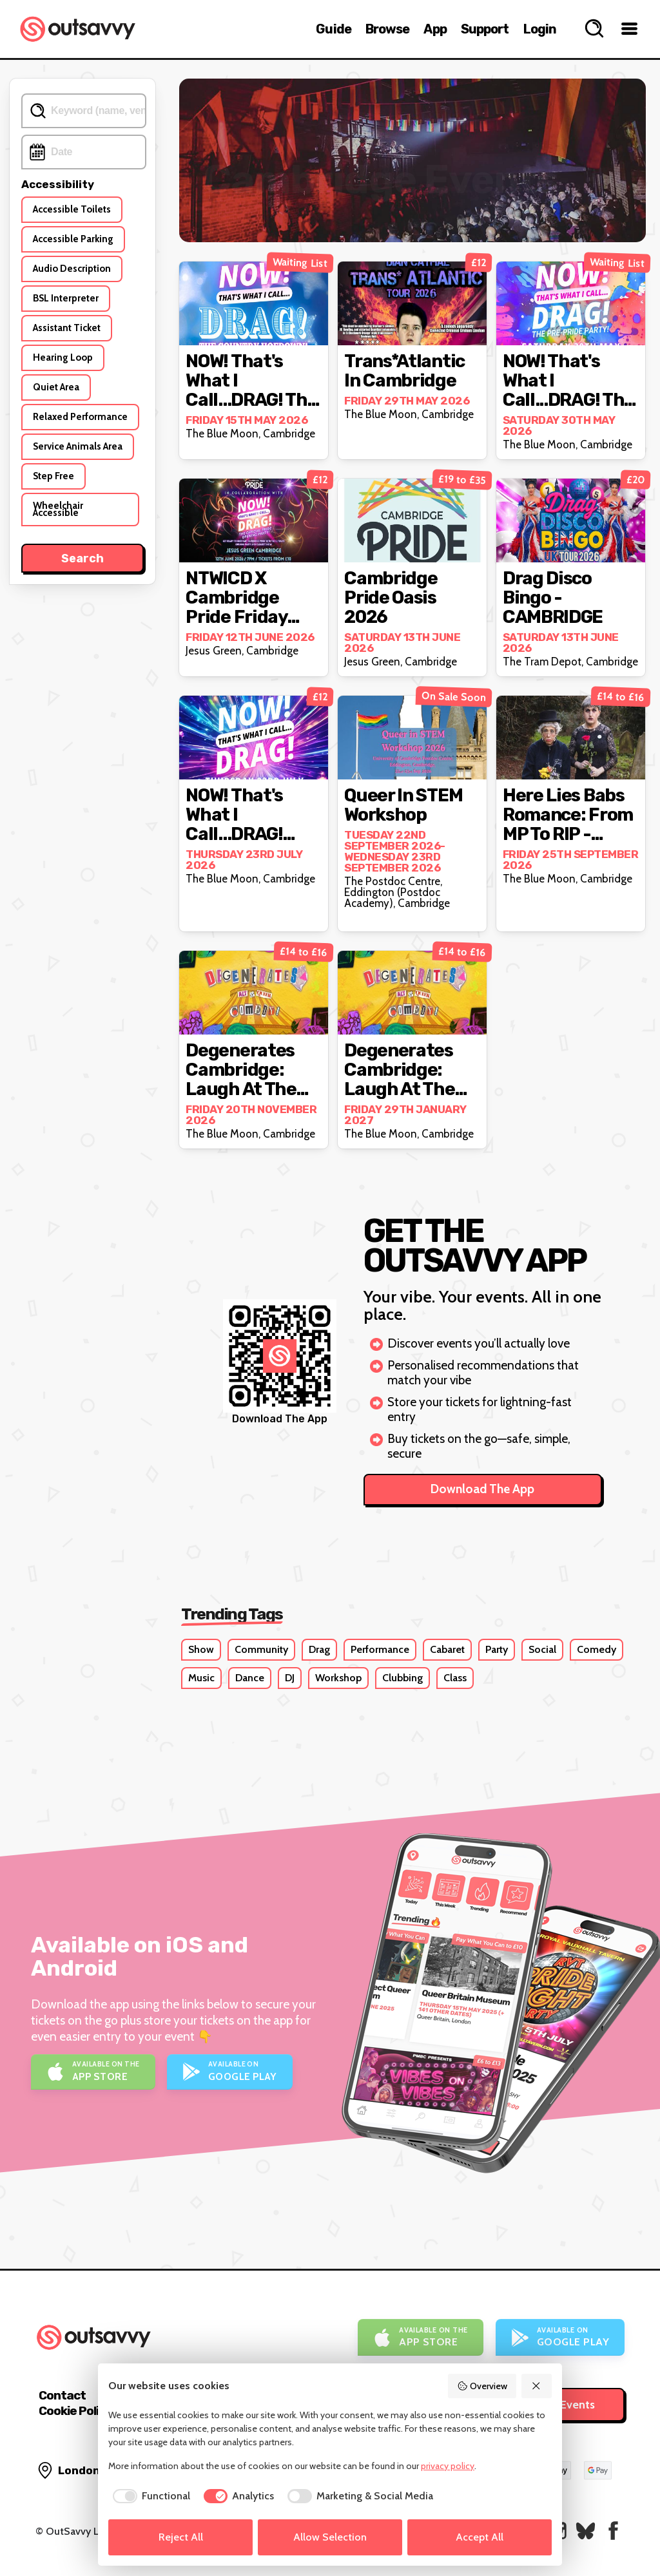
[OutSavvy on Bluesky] (585, 2530)
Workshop (338, 1678)
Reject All (181, 2537)
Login (540, 29)
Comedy (596, 1649)
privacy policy (447, 2466)
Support (485, 29)
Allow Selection (330, 2537)
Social (542, 1649)
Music (201, 1678)
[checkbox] (149, 2496)
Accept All (479, 2537)
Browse (387, 29)
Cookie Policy (75, 2410)
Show (201, 1649)
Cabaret (447, 1649)
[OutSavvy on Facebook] (613, 2530)
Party (496, 1649)
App (434, 29)
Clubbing (402, 1678)
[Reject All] (536, 2386)
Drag (319, 1649)
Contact (62, 2395)
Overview (482, 2386)
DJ (290, 1678)
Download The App (482, 1489)
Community (261, 1649)
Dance (249, 1678)
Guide (333, 29)
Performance (380, 1649)
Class (455, 1678)
